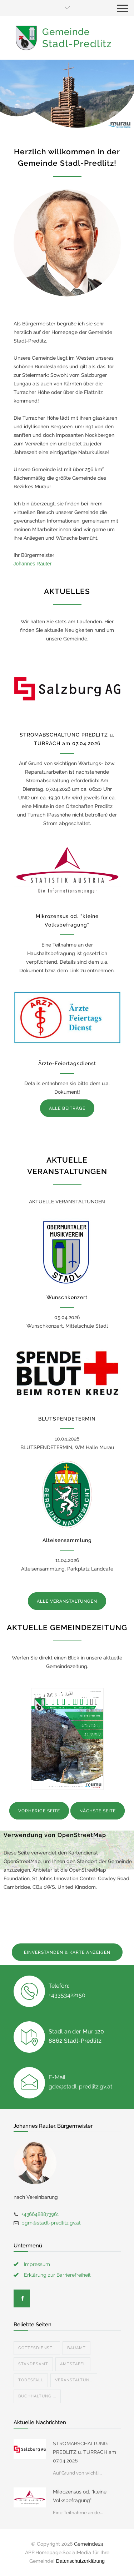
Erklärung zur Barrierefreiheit (57, 2275)
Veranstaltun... (74, 2380)
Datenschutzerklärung (80, 2561)
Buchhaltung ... (37, 2396)
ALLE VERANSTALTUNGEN (67, 1601)
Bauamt (76, 2348)
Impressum (37, 2264)
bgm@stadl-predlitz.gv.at (51, 2223)
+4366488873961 (40, 2214)
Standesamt (33, 2364)
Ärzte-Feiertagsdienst (67, 1063)
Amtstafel (73, 2364)
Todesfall (30, 2380)
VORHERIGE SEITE (39, 1810)
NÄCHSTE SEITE (97, 1810)
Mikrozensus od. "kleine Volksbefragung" (79, 2496)
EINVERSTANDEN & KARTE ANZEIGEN (67, 1952)
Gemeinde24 (88, 2544)
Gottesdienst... (36, 2348)
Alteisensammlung (67, 1540)
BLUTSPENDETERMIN (67, 1419)
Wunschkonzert (67, 1297)
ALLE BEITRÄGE (67, 1108)
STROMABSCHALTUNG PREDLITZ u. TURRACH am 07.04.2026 (84, 2452)
